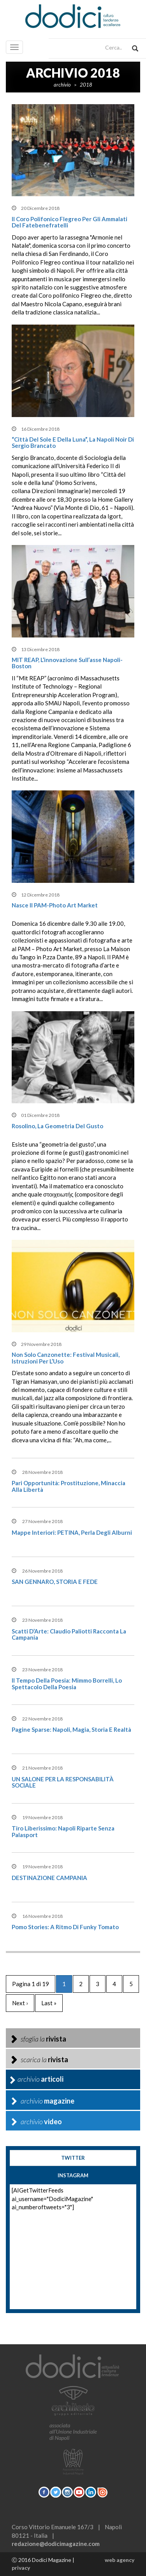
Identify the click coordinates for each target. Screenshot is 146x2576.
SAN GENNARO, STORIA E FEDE (55, 1581)
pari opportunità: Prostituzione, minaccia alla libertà (68, 1486)
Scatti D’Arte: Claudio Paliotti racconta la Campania (69, 1634)
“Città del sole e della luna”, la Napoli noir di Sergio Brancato (73, 442)
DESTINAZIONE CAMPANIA (49, 1877)
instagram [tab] (73, 2175)
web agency (119, 2559)
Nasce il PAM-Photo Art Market (55, 905)
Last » (48, 2002)
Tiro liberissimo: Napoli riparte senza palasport (63, 1831)
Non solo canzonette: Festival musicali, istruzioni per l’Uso (66, 1358)
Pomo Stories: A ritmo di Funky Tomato (65, 1926)
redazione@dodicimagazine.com (56, 2543)
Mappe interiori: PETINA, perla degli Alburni (72, 1532)
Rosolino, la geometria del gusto (57, 1125)
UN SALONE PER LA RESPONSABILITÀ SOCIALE (63, 1782)
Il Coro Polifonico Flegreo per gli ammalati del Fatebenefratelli (69, 222)
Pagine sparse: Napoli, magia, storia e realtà (71, 1729)
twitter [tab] (73, 2158)
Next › (20, 2002)
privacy (21, 2567)
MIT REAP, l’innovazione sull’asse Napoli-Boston (67, 663)
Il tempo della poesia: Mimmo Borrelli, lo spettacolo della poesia (67, 1683)
